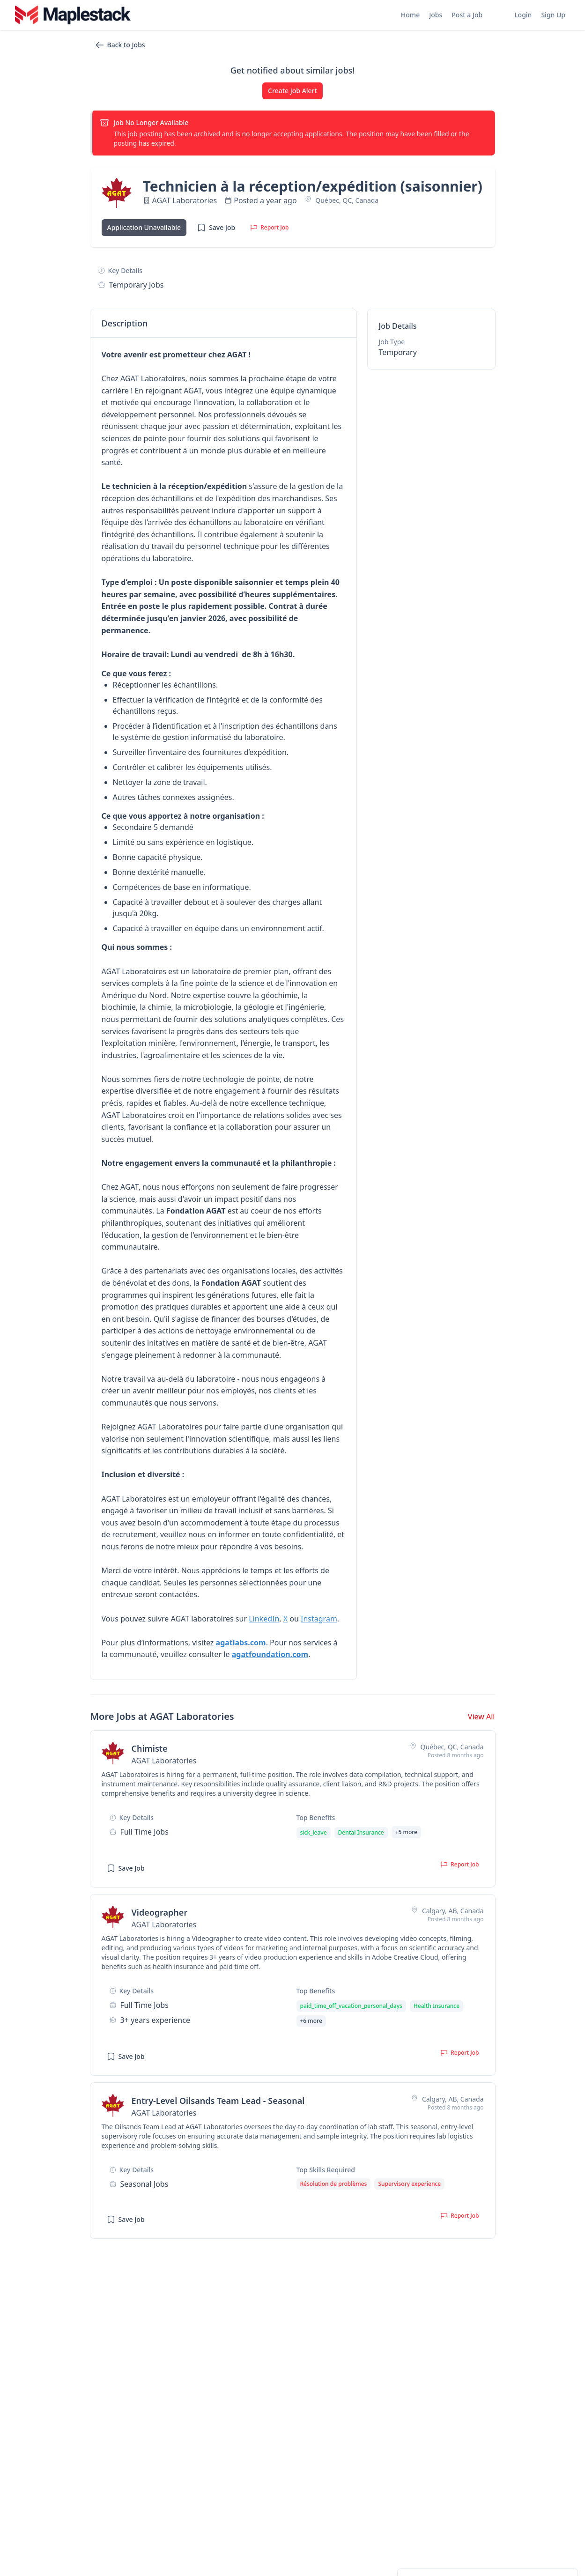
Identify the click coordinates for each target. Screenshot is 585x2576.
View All (481, 1716)
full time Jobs (144, 1832)
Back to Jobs (120, 45)
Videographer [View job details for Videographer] (160, 1912)
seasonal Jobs (144, 2184)
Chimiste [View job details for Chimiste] (150, 1748)
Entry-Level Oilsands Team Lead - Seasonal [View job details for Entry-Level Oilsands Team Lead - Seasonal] (218, 2100)
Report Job (269, 227)
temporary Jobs (136, 285)
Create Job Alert (292, 90)
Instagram (319, 1619)
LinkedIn (264, 1619)
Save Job (216, 227)
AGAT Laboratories (184, 200)
